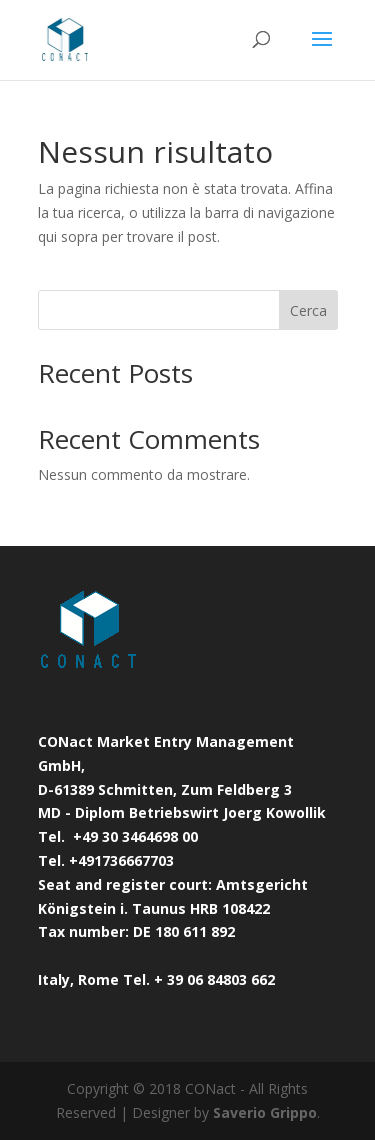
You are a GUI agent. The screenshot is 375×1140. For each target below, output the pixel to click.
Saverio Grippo (265, 1112)
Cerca (308, 310)
